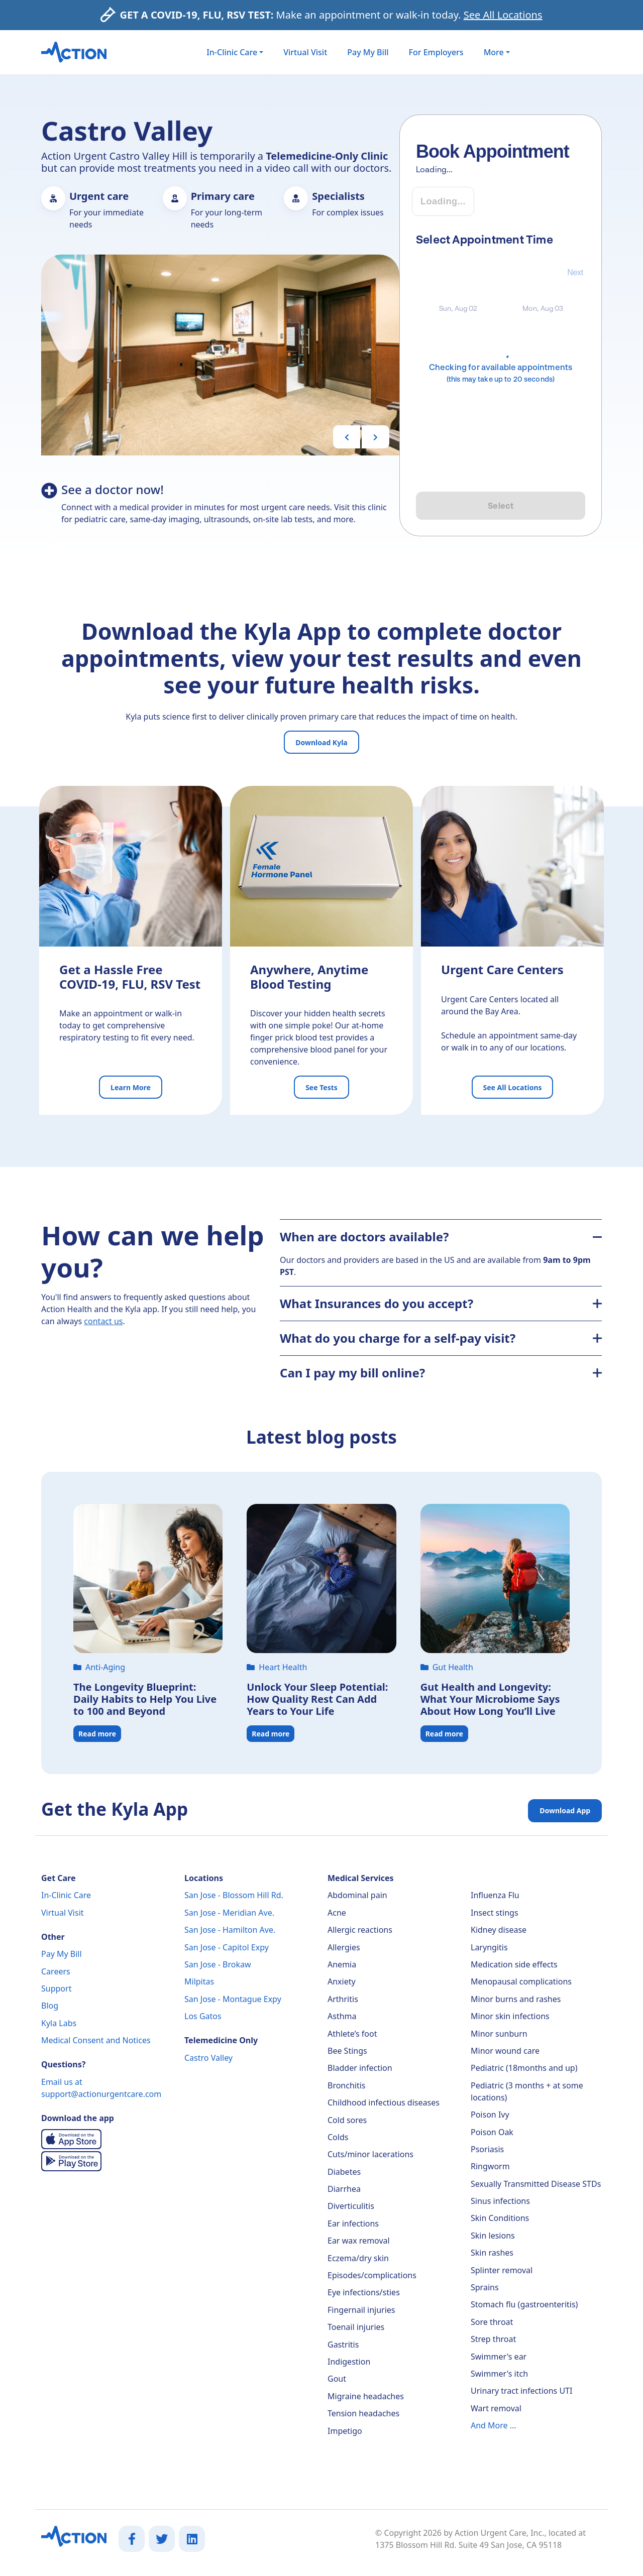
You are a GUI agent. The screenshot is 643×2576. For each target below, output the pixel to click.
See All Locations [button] (512, 1087)
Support (56, 1988)
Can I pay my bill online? (441, 1372)
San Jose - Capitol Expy (226, 1947)
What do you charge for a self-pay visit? (441, 1338)
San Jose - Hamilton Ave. (229, 1929)
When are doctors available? (441, 1236)
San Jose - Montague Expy (232, 1999)
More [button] (494, 52)
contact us (103, 1321)
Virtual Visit (305, 52)
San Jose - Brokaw (217, 1964)
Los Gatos (203, 2016)
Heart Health (277, 1667)
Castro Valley (208, 2057)
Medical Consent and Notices (96, 2040)
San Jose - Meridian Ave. (229, 1912)
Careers (55, 1971)
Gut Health (446, 1667)
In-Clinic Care (66, 1895)
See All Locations (503, 15)
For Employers (436, 52)
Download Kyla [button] (321, 742)
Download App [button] (565, 1810)
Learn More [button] (131, 1087)
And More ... (493, 2425)
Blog (49, 2005)
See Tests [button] (321, 1087)
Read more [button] (97, 1733)
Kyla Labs (58, 2023)
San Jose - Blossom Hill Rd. (233, 1895)
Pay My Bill (367, 52)
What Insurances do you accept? (441, 1303)
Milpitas (199, 1981)
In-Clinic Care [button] (231, 52)
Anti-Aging (99, 1667)
